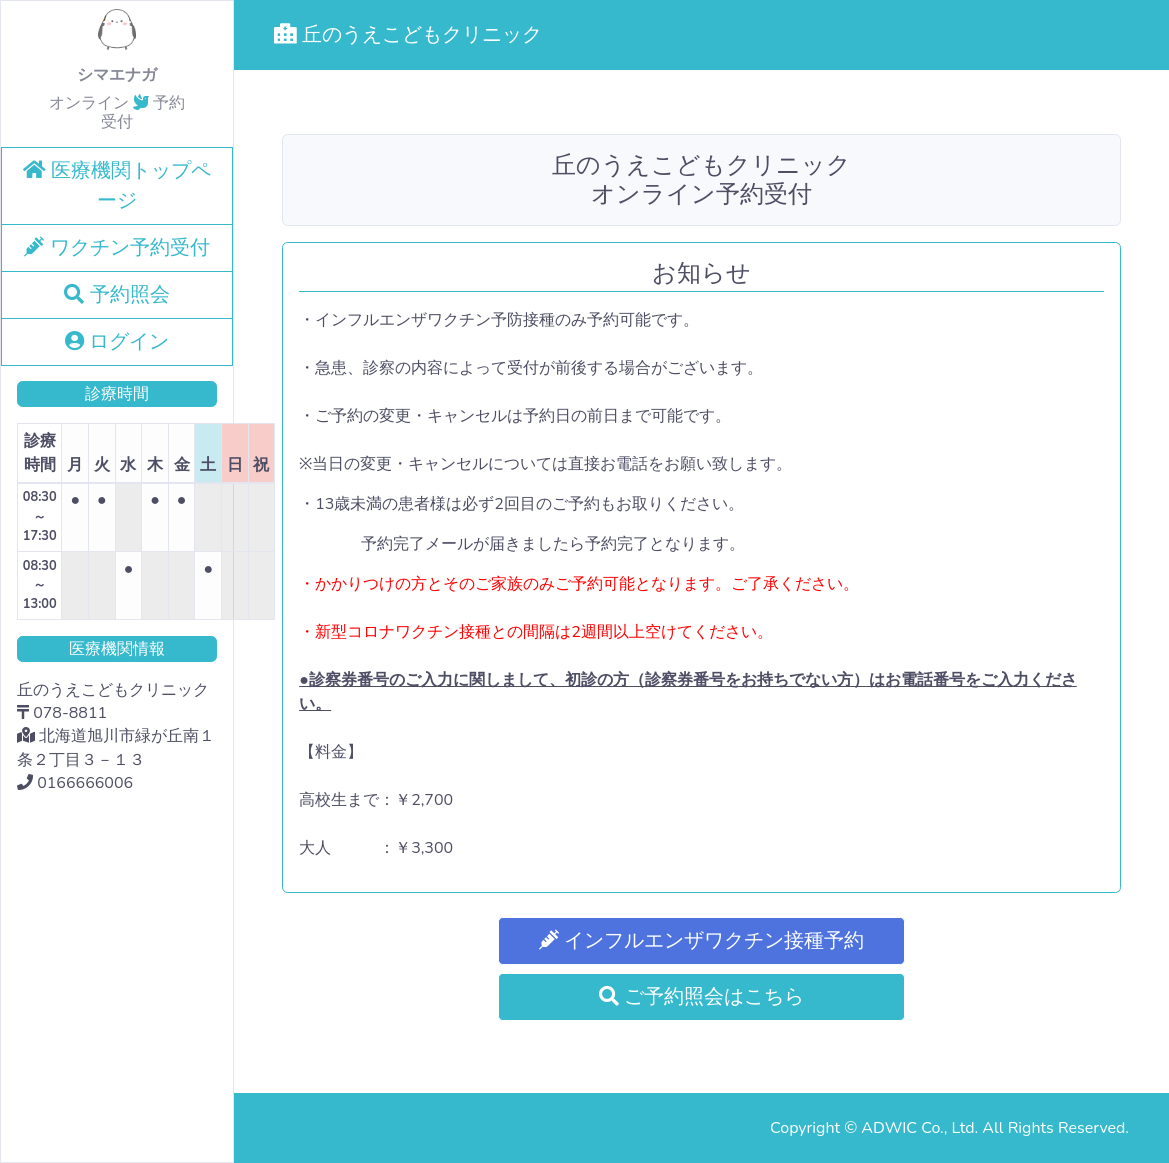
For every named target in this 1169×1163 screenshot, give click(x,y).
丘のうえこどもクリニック (408, 34)
